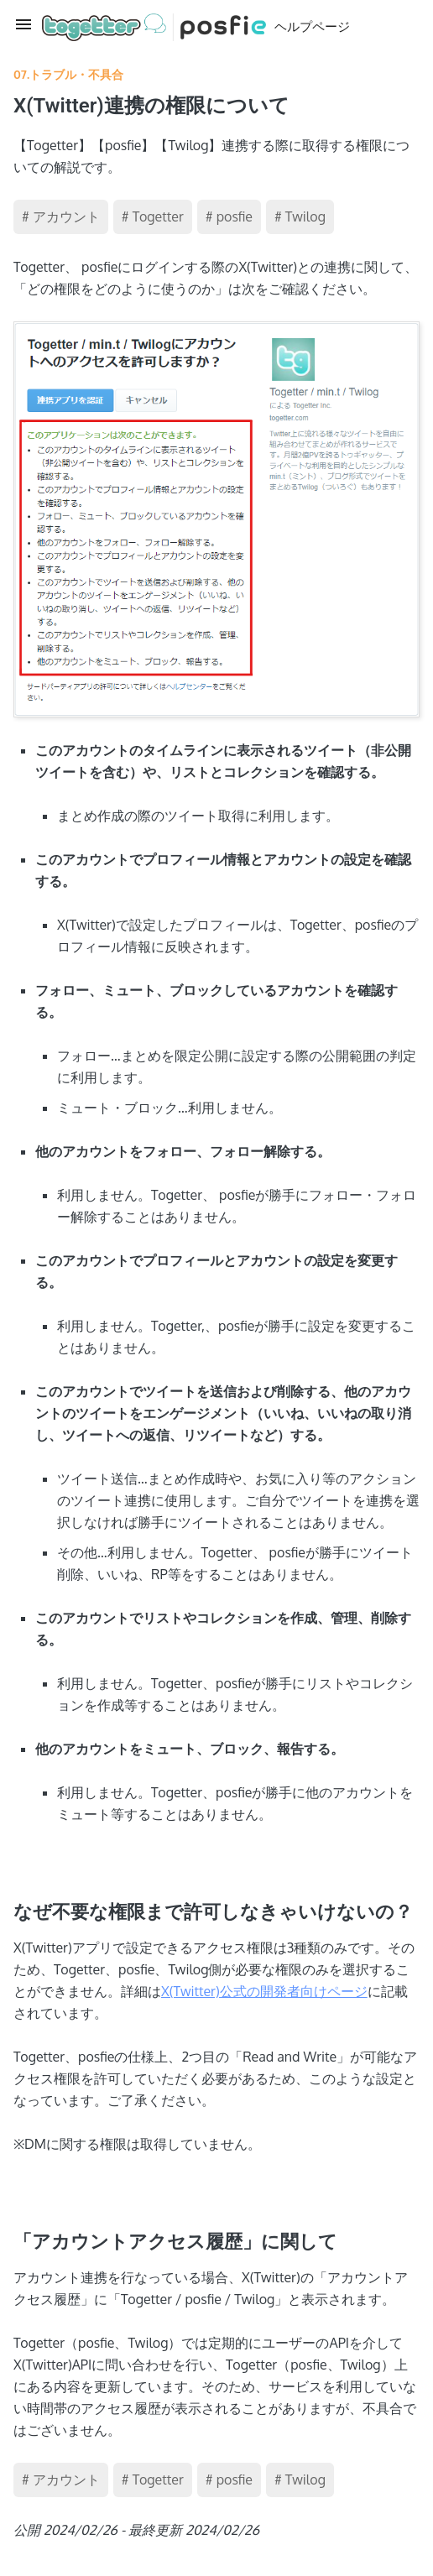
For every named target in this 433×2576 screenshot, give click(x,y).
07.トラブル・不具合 (68, 74)
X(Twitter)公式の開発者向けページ (264, 1991)
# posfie (229, 216)
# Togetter (153, 216)
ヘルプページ (196, 27)
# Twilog (300, 216)
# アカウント (61, 216)
